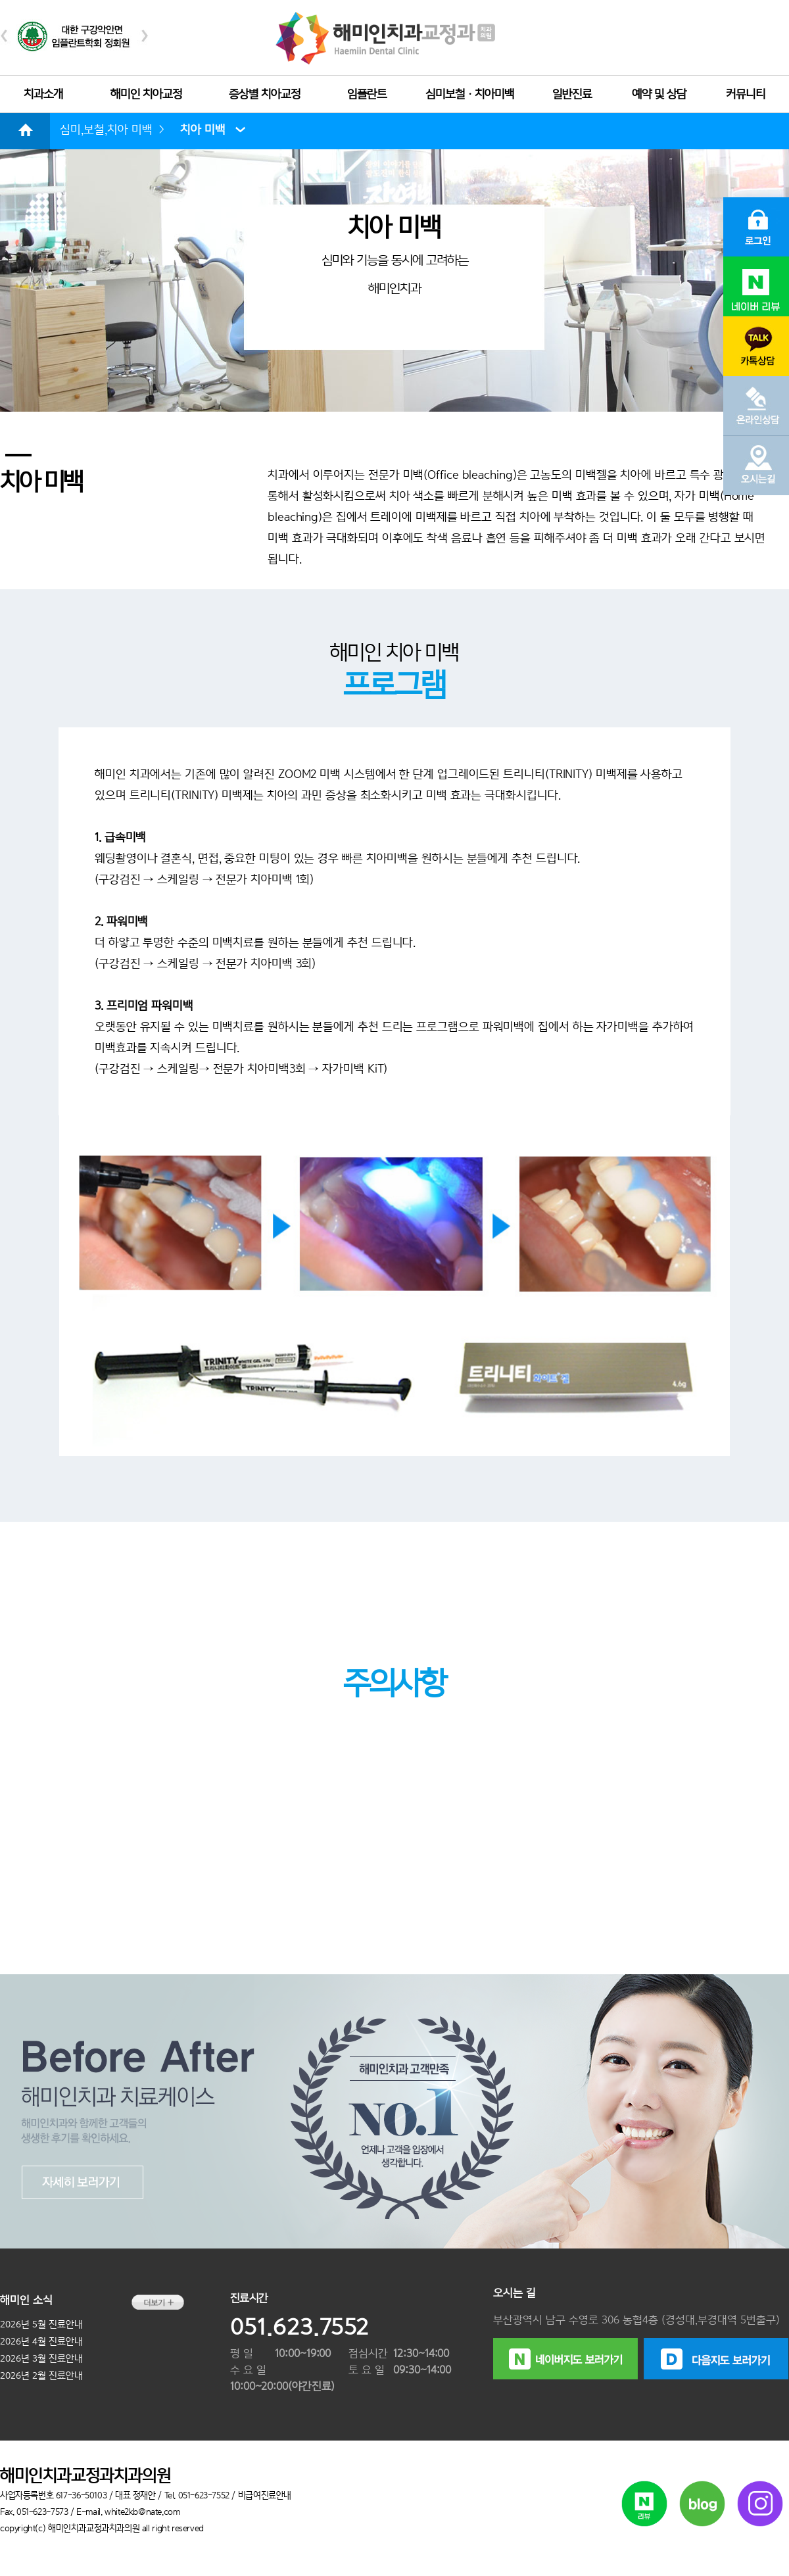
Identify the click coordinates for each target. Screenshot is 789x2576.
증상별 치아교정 (264, 94)
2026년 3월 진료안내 (41, 2358)
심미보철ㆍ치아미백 (469, 94)
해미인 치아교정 (146, 94)
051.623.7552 (299, 2327)
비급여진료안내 (264, 2495)
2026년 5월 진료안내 (41, 2324)
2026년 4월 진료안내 (41, 2341)
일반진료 (572, 94)
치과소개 (43, 94)
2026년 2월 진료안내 (41, 2375)
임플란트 (367, 94)
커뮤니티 (745, 94)
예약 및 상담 (659, 94)
